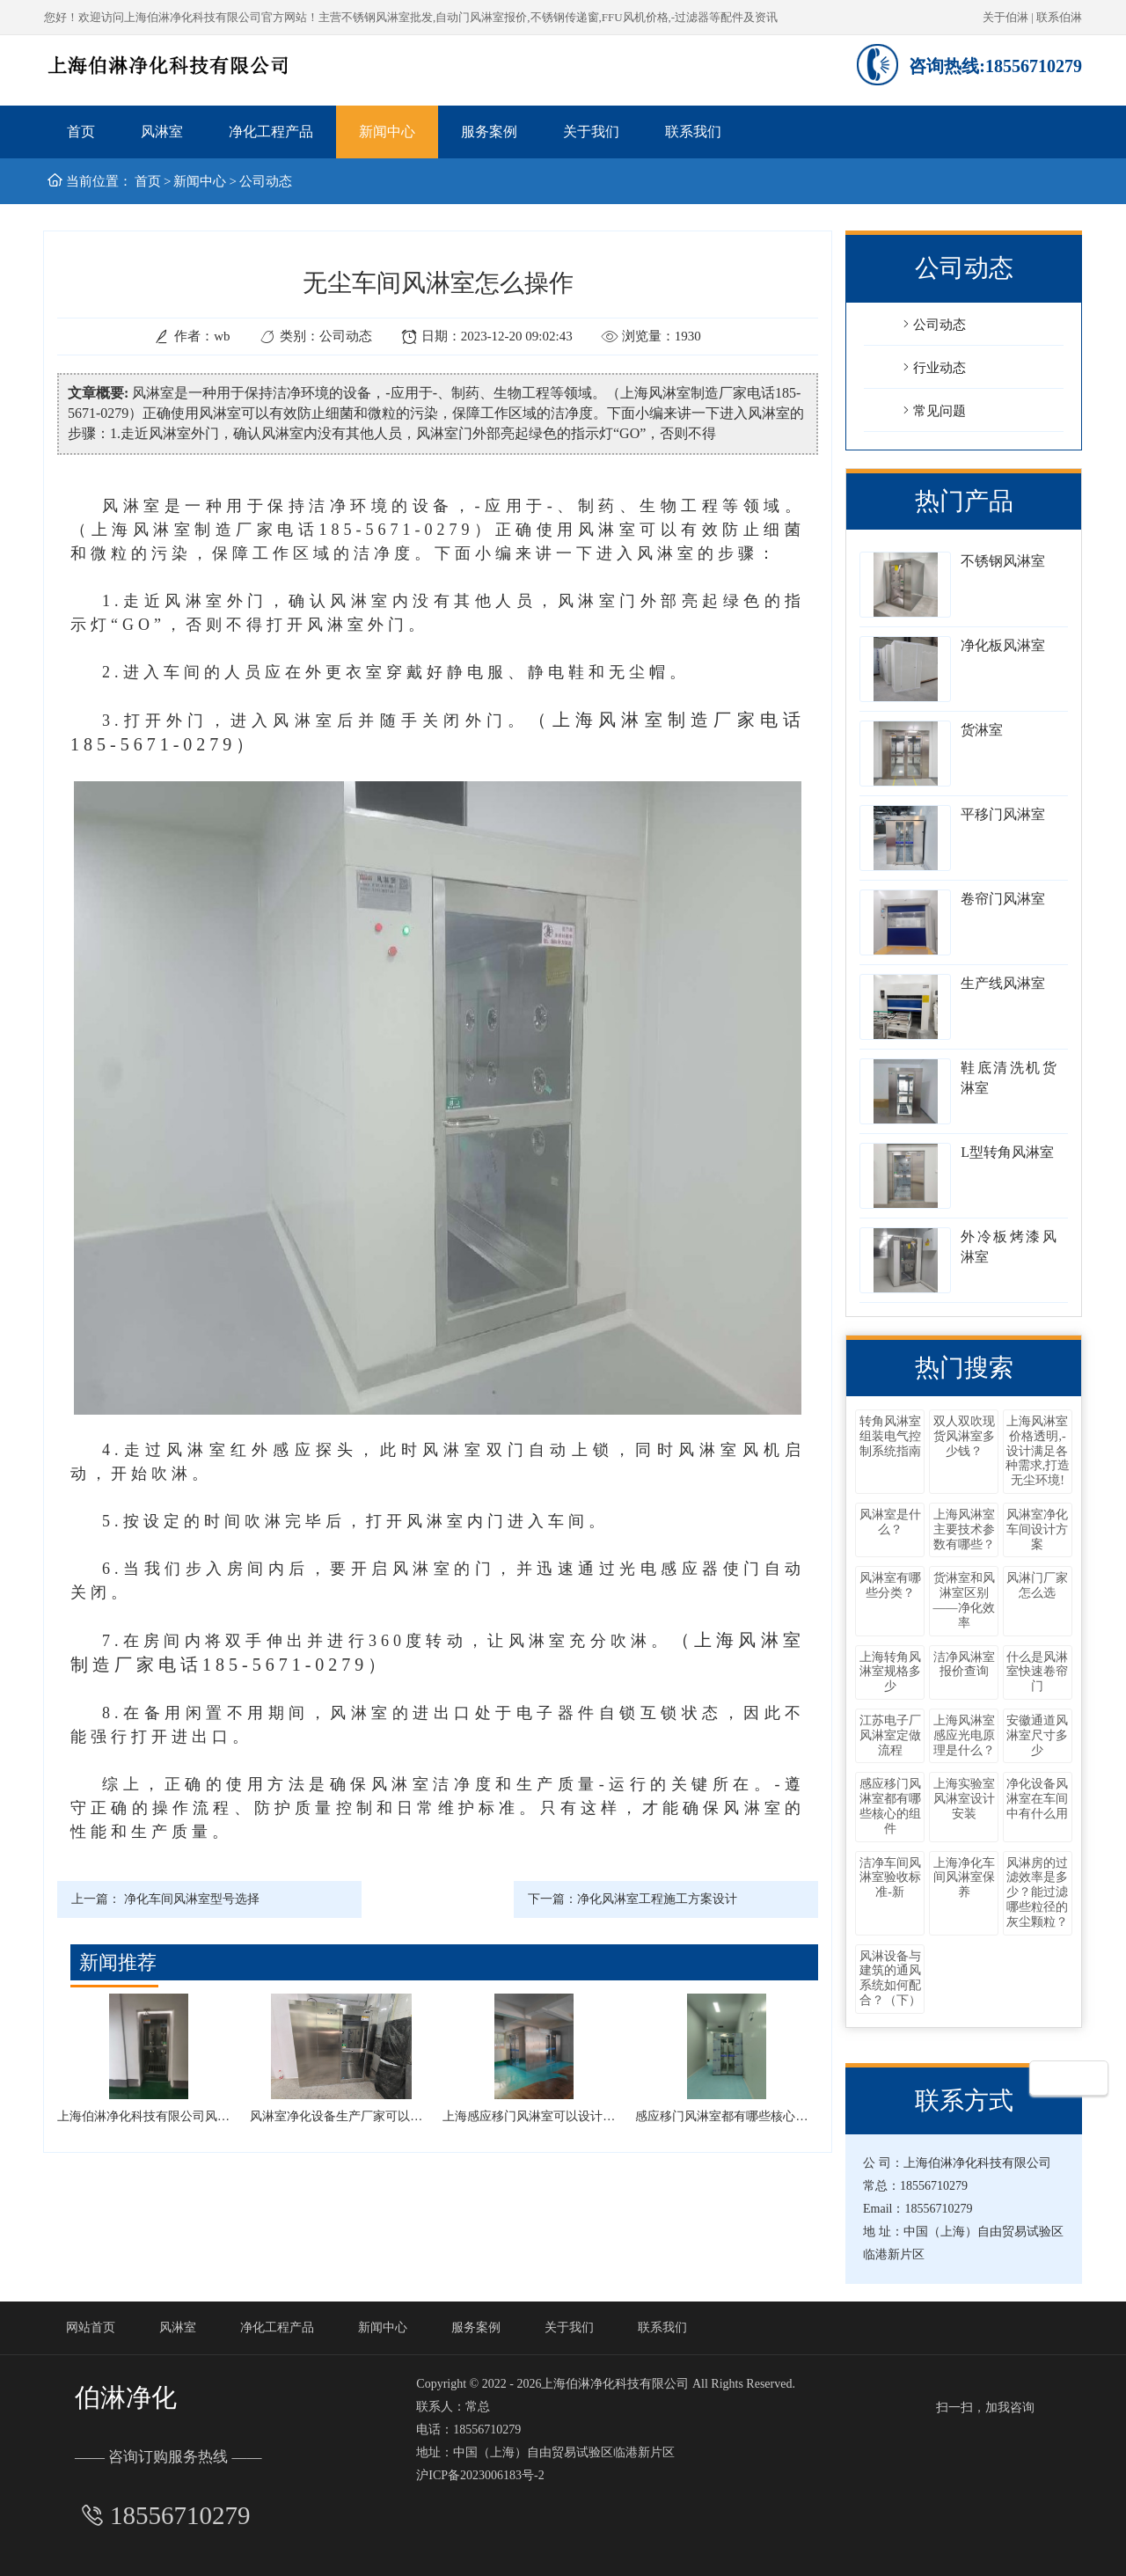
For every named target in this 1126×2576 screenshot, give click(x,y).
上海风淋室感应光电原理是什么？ (964, 1735)
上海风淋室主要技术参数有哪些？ (964, 1529)
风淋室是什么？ (890, 1522)
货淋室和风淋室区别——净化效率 (964, 1599)
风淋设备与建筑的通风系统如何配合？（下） (890, 1978)
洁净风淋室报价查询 (964, 1664)
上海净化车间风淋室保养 (964, 1877)
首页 (81, 131)
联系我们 (693, 131)
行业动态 (932, 367)
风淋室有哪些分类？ (890, 1585)
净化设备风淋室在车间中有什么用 (1037, 1798)
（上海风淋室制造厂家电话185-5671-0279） (282, 529)
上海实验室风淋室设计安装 (964, 1798)
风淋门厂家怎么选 (1037, 1585)
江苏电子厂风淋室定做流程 (890, 1735)
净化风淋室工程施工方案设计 (657, 1899)
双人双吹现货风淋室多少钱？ (964, 1436)
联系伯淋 (1059, 17)
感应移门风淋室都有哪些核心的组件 (890, 1805)
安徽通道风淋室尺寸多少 (1037, 1735)
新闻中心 (387, 131)
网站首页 (90, 2327)
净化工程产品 (271, 131)
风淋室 (162, 131)
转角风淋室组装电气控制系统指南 (890, 1436)
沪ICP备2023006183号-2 (480, 2475)
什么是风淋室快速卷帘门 (1037, 1672)
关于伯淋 (1005, 17)
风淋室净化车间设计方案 (1037, 1529)
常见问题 (932, 410)
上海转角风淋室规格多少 (890, 1672)
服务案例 (489, 131)
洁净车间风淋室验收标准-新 (890, 1877)
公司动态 (265, 181)
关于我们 (591, 131)
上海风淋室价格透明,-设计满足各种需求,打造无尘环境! (1038, 1451)
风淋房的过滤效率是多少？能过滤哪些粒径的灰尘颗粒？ (1037, 1892)
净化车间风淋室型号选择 (192, 1899)
